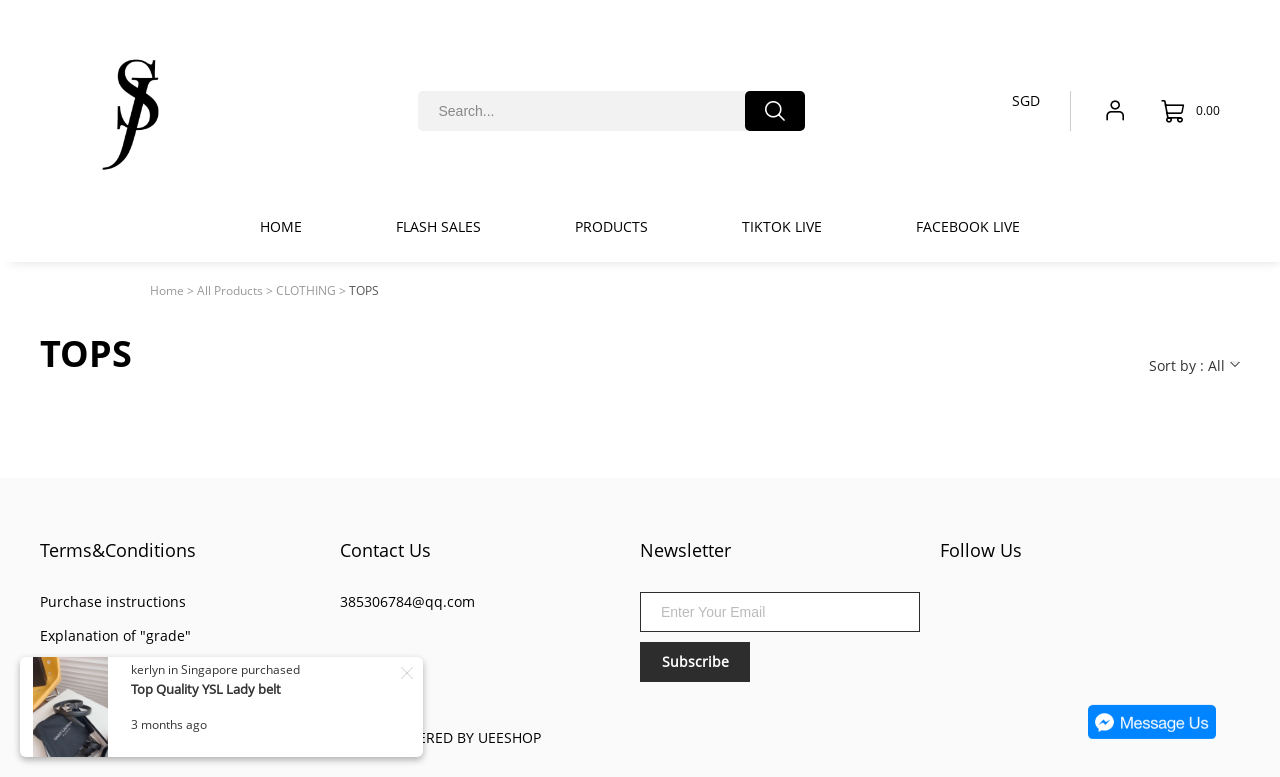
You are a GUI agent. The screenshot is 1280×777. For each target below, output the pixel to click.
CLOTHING (306, 290)
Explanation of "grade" (115, 635)
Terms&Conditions (118, 550)
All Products (230, 290)
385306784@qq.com (407, 601)
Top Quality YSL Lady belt (207, 689)
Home (167, 290)
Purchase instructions (113, 601)
